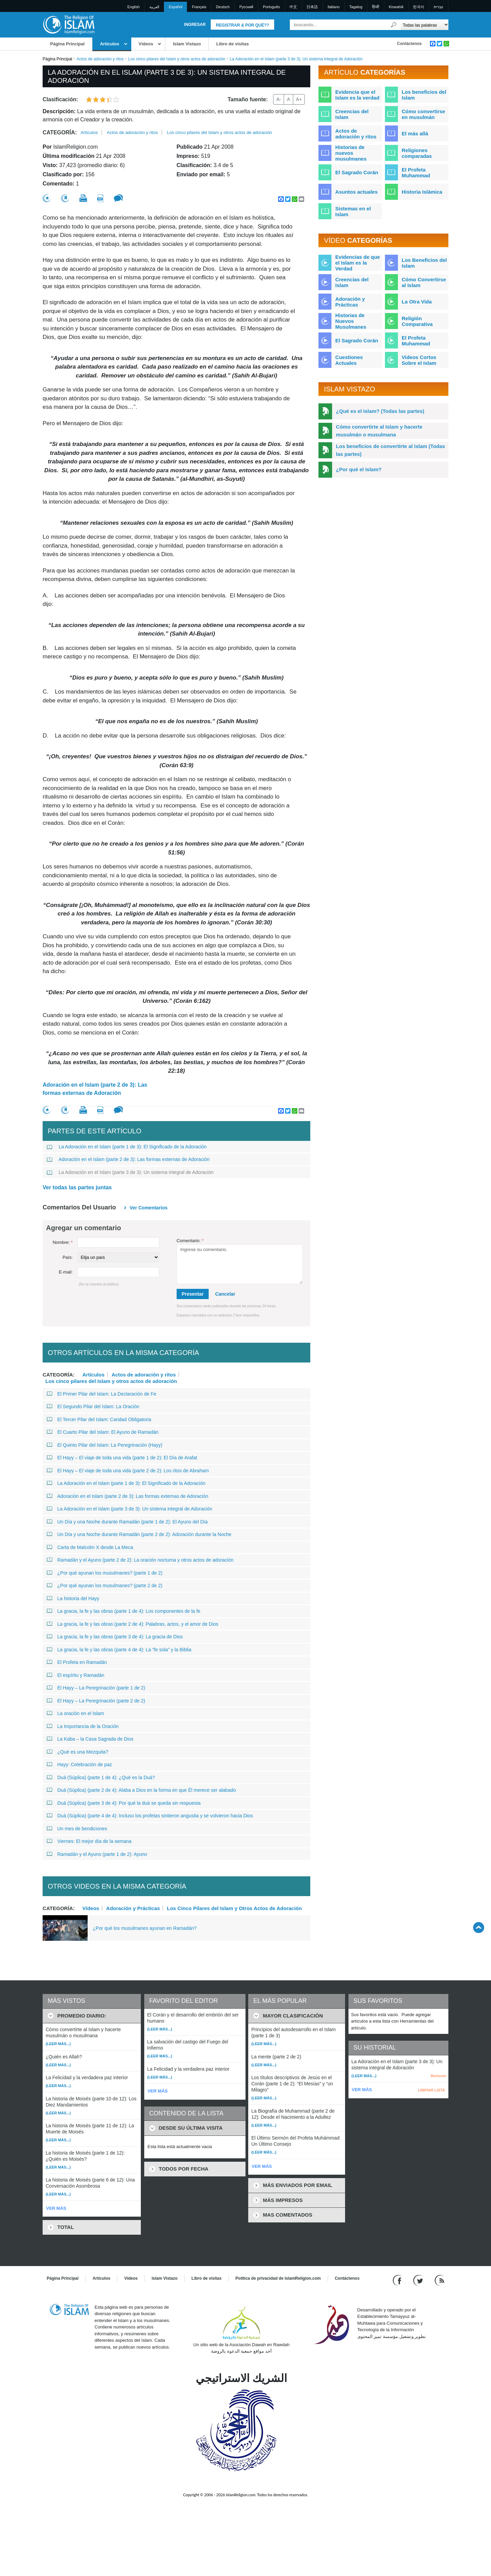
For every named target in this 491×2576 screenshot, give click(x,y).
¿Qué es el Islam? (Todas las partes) (380, 411)
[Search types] (424, 24)
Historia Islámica (422, 192)
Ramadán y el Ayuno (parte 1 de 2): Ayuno (97, 1854)
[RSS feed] (439, 2279)
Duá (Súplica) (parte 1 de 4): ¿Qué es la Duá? (101, 1777)
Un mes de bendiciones (77, 1828)
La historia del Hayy (73, 1598)
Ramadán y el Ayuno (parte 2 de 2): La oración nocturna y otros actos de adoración (140, 1560)
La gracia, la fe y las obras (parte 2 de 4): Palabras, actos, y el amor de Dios (132, 1624)
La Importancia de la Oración (83, 1726)
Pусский (246, 7)
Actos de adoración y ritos (100, 59)
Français (199, 7)
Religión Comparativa (417, 321)
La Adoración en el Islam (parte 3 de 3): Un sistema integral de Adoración (130, 1172)
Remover (439, 2076)
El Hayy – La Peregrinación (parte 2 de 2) (96, 1700)
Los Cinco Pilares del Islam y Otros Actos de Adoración (234, 1908)
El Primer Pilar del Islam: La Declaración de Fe (101, 1394)
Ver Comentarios (148, 1207)
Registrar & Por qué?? (242, 25)
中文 (293, 7)
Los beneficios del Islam (424, 95)
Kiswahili (396, 7)
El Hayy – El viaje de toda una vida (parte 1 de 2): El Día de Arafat (122, 1457)
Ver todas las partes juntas (77, 1187)
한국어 (418, 7)
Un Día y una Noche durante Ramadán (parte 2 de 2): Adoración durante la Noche (139, 1534)
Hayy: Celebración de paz (79, 1764)
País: (67, 1257)
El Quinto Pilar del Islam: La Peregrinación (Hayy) (104, 1445)
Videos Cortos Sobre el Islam (419, 360)
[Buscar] (394, 24)
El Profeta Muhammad (416, 172)
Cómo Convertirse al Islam (424, 282)
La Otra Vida (417, 301)
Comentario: (190, 1240)
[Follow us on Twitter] (419, 2279)
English (134, 7)
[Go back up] (478, 1927)
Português (271, 7)
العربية (154, 7)
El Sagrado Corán (356, 172)
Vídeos (146, 43)
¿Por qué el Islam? (358, 469)
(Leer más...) (58, 2044)
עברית (438, 7)
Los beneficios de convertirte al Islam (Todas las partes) (390, 450)
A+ (299, 99)
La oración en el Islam (75, 1713)
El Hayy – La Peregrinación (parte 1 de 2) (96, 1688)
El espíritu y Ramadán (75, 1675)
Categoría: (60, 132)
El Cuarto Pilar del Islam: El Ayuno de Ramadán (103, 1432)
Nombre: (63, 1242)
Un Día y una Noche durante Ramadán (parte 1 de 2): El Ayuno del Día (127, 1521)
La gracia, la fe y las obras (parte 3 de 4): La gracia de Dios (115, 1636)
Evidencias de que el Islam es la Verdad (357, 262)
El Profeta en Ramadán (77, 1662)
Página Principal (67, 43)
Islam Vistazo (187, 43)
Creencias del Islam (352, 114)
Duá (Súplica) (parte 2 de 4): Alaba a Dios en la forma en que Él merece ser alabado (141, 1790)
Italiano (334, 7)
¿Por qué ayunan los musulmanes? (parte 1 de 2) (104, 1573)
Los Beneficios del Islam (424, 263)
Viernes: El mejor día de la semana (89, 1841)
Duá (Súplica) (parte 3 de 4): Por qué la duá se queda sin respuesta (123, 1803)
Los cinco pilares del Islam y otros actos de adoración (176, 59)
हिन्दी (375, 7)
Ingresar (195, 24)
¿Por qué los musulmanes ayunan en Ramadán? (144, 1928)
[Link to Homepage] (68, 24)
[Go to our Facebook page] (398, 2279)
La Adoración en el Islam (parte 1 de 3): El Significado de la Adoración (127, 1146)
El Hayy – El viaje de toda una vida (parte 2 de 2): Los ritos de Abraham (128, 1470)
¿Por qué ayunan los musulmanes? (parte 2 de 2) (104, 1585)
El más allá (415, 133)
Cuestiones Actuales (349, 360)
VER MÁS (56, 2208)
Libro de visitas (232, 43)
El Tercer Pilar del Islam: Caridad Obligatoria (99, 1419)
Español (175, 7)
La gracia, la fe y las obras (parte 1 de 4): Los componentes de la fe (123, 1611)
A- (278, 99)
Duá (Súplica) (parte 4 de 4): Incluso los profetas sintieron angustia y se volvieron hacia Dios (150, 1815)
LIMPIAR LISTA (431, 2090)
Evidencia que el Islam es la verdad (357, 95)
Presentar (193, 1294)
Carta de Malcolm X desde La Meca (90, 1547)
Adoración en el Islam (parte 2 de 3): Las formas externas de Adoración (95, 1089)
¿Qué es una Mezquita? (77, 1752)
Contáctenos (409, 43)
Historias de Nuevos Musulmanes (350, 321)
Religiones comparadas (417, 153)
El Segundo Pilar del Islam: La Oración (93, 1406)
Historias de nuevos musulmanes (351, 153)
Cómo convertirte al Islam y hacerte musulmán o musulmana (379, 430)
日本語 (312, 7)
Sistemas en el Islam (353, 211)
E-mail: (66, 1272)
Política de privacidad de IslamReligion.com (278, 2278)
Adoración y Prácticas (133, 1908)
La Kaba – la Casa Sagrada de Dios (90, 1739)
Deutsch (222, 7)
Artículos (109, 43)
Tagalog (355, 7)
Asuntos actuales (356, 192)
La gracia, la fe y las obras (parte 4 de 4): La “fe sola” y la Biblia (119, 1649)
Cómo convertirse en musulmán (423, 114)
